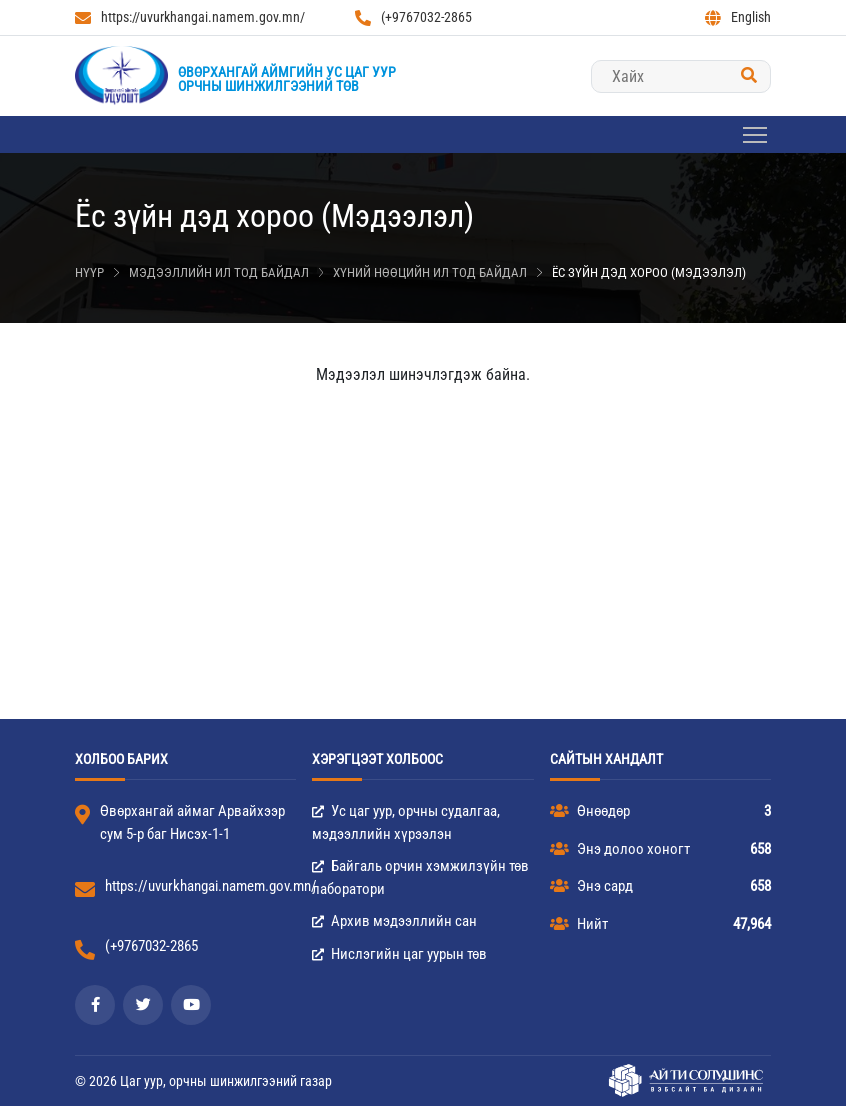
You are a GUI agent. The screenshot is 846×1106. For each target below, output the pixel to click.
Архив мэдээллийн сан (394, 921)
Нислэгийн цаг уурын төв (399, 954)
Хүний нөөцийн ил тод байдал (430, 272)
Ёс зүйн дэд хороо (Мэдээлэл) (649, 272)
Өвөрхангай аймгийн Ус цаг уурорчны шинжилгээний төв (287, 79)
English (738, 17)
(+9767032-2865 (413, 17)
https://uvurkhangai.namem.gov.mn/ (190, 17)
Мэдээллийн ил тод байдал (219, 272)
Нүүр (89, 272)
